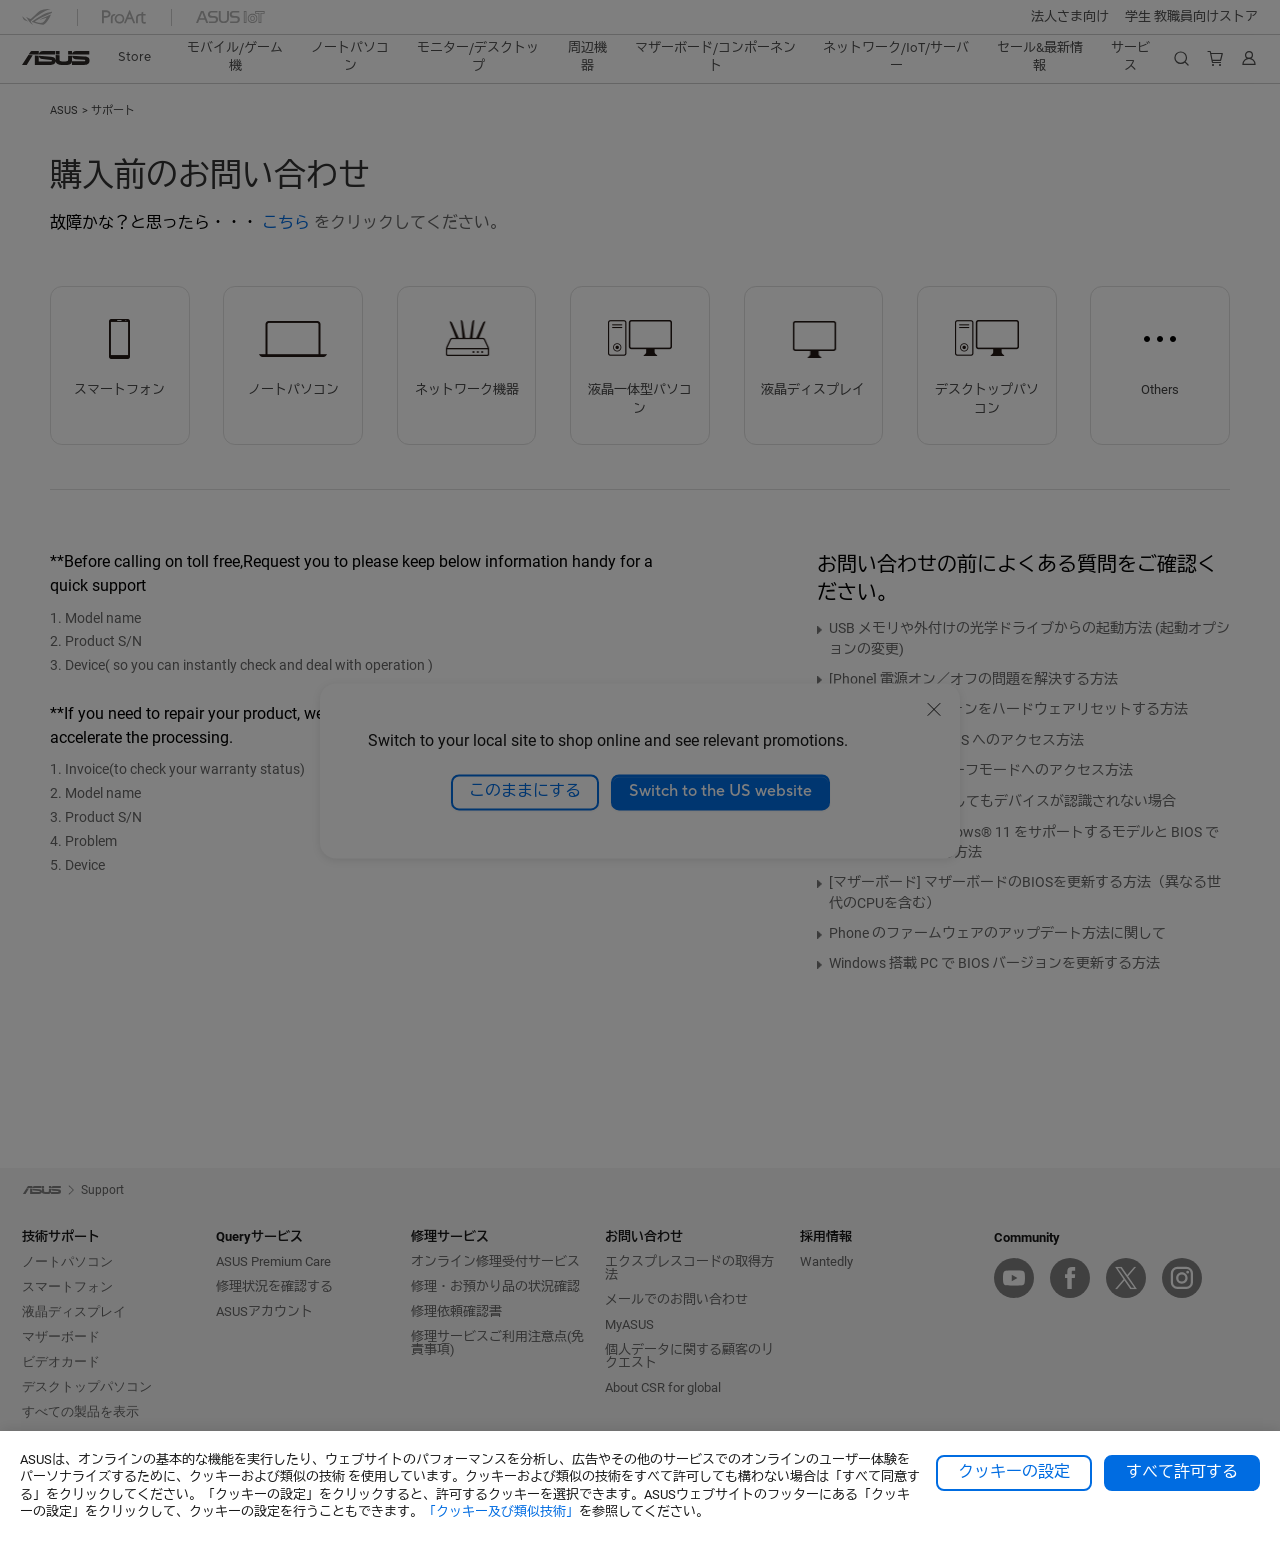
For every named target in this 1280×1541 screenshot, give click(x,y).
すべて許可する (1182, 1472)
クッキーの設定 (1014, 1472)
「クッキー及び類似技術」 (501, 1511)
